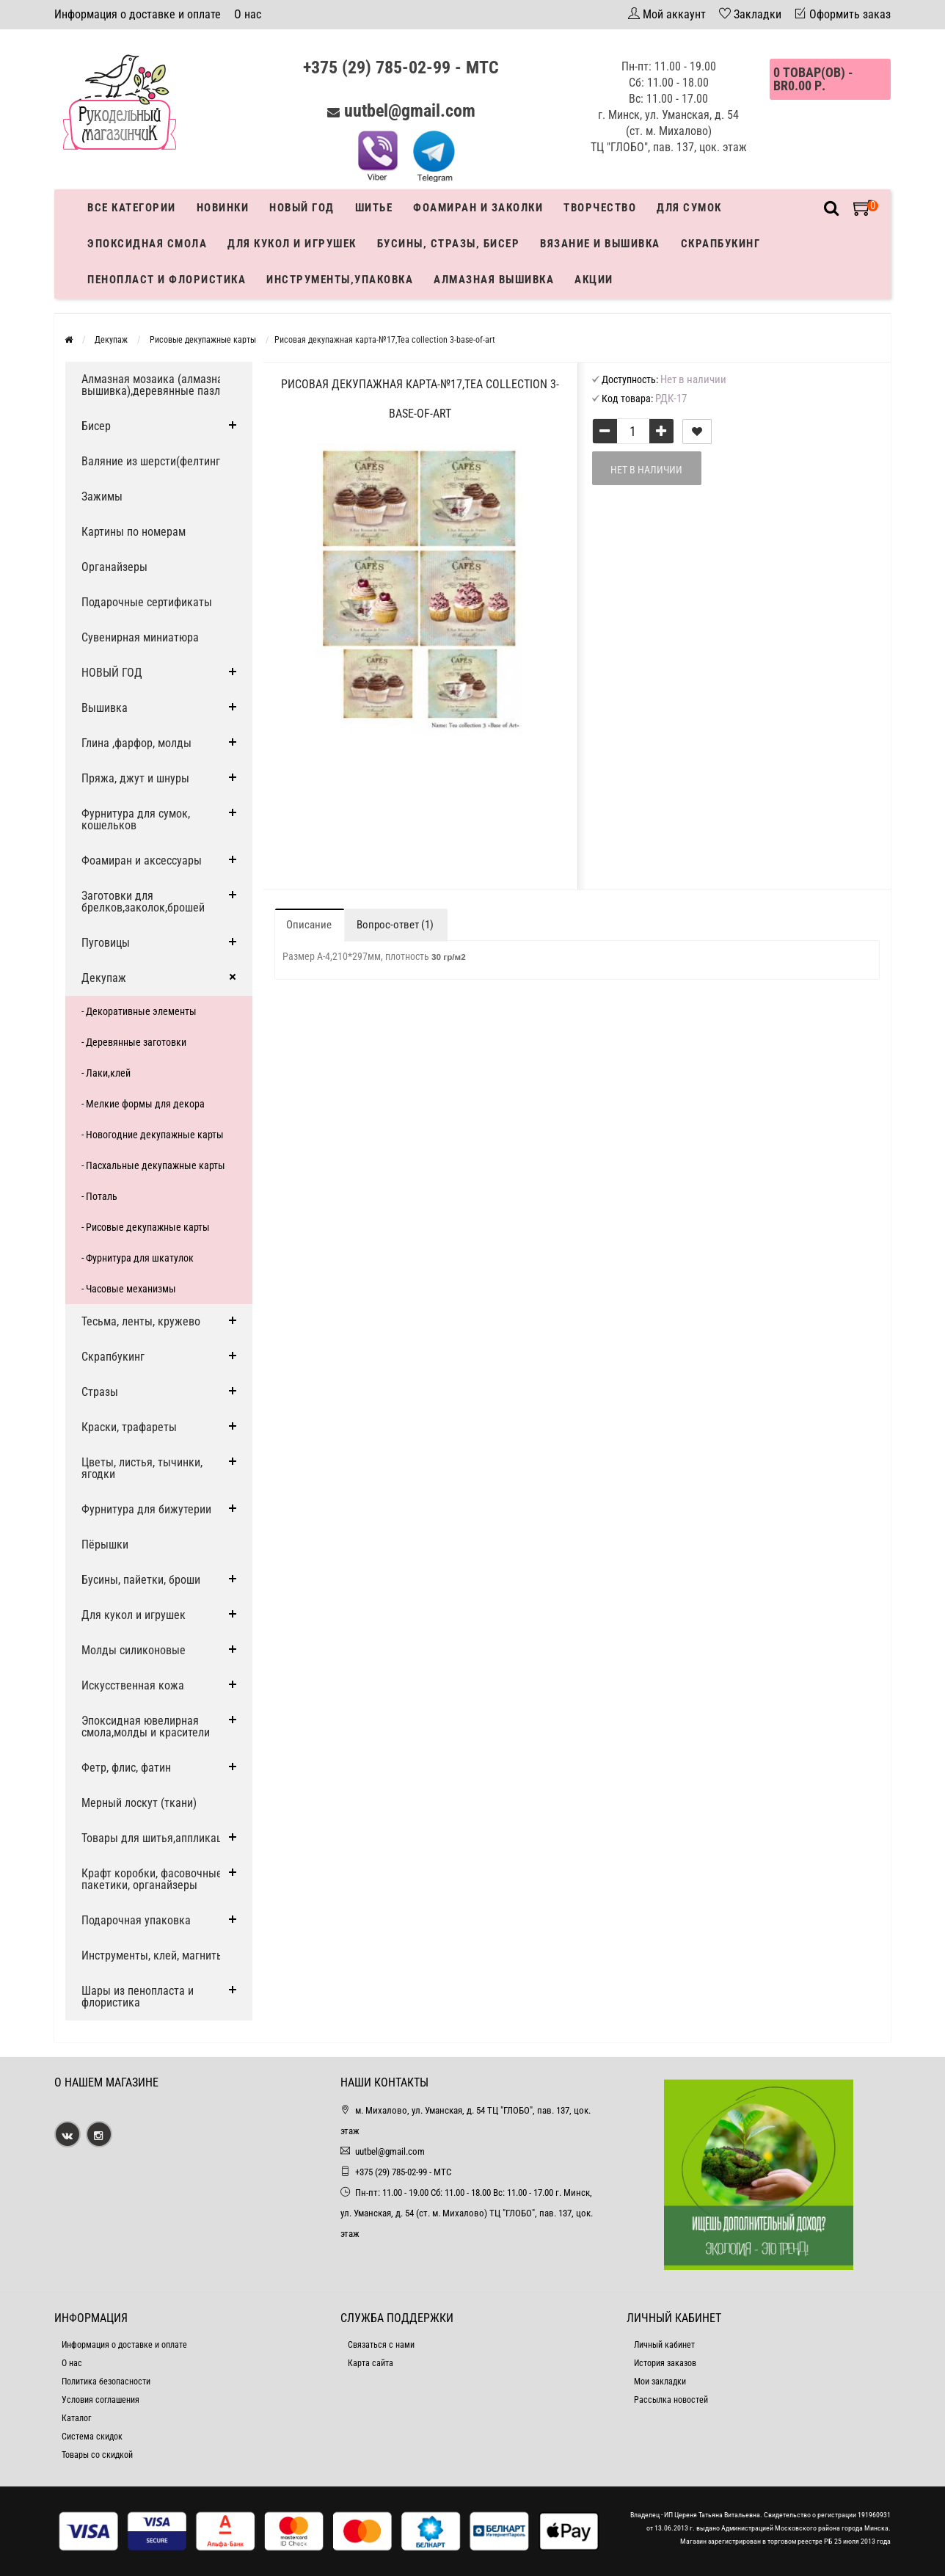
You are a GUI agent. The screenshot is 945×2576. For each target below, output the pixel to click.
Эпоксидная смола (147, 243)
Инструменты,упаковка (339, 279)
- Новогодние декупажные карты (152, 1134)
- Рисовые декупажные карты (145, 1227)
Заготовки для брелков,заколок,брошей (143, 901)
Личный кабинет (664, 2345)
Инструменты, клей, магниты (153, 1955)
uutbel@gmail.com (409, 111)
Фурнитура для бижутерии (146, 1509)
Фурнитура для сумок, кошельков (135, 819)
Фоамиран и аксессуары (141, 860)
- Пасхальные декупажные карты (153, 1165)
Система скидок (92, 2436)
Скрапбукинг (721, 243)
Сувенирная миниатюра (140, 637)
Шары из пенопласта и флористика (137, 1996)
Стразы (99, 1392)
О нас (247, 14)
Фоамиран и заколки (478, 207)
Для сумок (689, 207)
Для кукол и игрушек (292, 243)
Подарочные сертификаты (146, 602)
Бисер (96, 426)
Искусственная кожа (132, 1685)
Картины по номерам (133, 532)
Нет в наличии (646, 470)
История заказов (665, 2363)
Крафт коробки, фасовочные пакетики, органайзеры (151, 1879)
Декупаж (103, 978)
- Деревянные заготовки (133, 1042)
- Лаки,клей (106, 1073)
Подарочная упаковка (136, 1920)
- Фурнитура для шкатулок (137, 1258)
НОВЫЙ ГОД (111, 673)
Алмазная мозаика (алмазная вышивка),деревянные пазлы (155, 385)
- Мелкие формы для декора (143, 1104)
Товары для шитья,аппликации (157, 1838)
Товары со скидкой (97, 2455)
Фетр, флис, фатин (126, 1768)
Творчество (599, 207)
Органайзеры (114, 567)
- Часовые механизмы (128, 1289)
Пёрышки (104, 1544)
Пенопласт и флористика (166, 279)
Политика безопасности (106, 2381)
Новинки (223, 207)
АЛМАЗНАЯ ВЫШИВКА (494, 279)
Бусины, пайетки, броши (140, 1580)
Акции (593, 279)
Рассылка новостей (671, 2400)
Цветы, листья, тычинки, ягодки (141, 1468)
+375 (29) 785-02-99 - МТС (401, 67)
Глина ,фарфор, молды (136, 743)
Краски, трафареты (129, 1427)
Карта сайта (370, 2363)
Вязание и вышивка (600, 243)
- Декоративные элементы (139, 1011)
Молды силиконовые (133, 1650)
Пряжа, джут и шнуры (135, 778)
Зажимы (102, 496)
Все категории (131, 207)
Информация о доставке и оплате (137, 14)
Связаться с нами (381, 2345)
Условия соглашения (100, 2400)
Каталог (76, 2418)
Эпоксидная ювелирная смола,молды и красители (145, 1726)
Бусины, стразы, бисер (448, 243)
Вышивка (104, 708)
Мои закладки (660, 2381)
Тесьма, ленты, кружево (140, 1321)
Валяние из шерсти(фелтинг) (152, 461)
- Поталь (99, 1196)
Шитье (374, 207)
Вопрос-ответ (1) (395, 924)
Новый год (302, 207)
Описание (309, 924)
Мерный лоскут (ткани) (139, 1803)
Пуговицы (105, 943)
